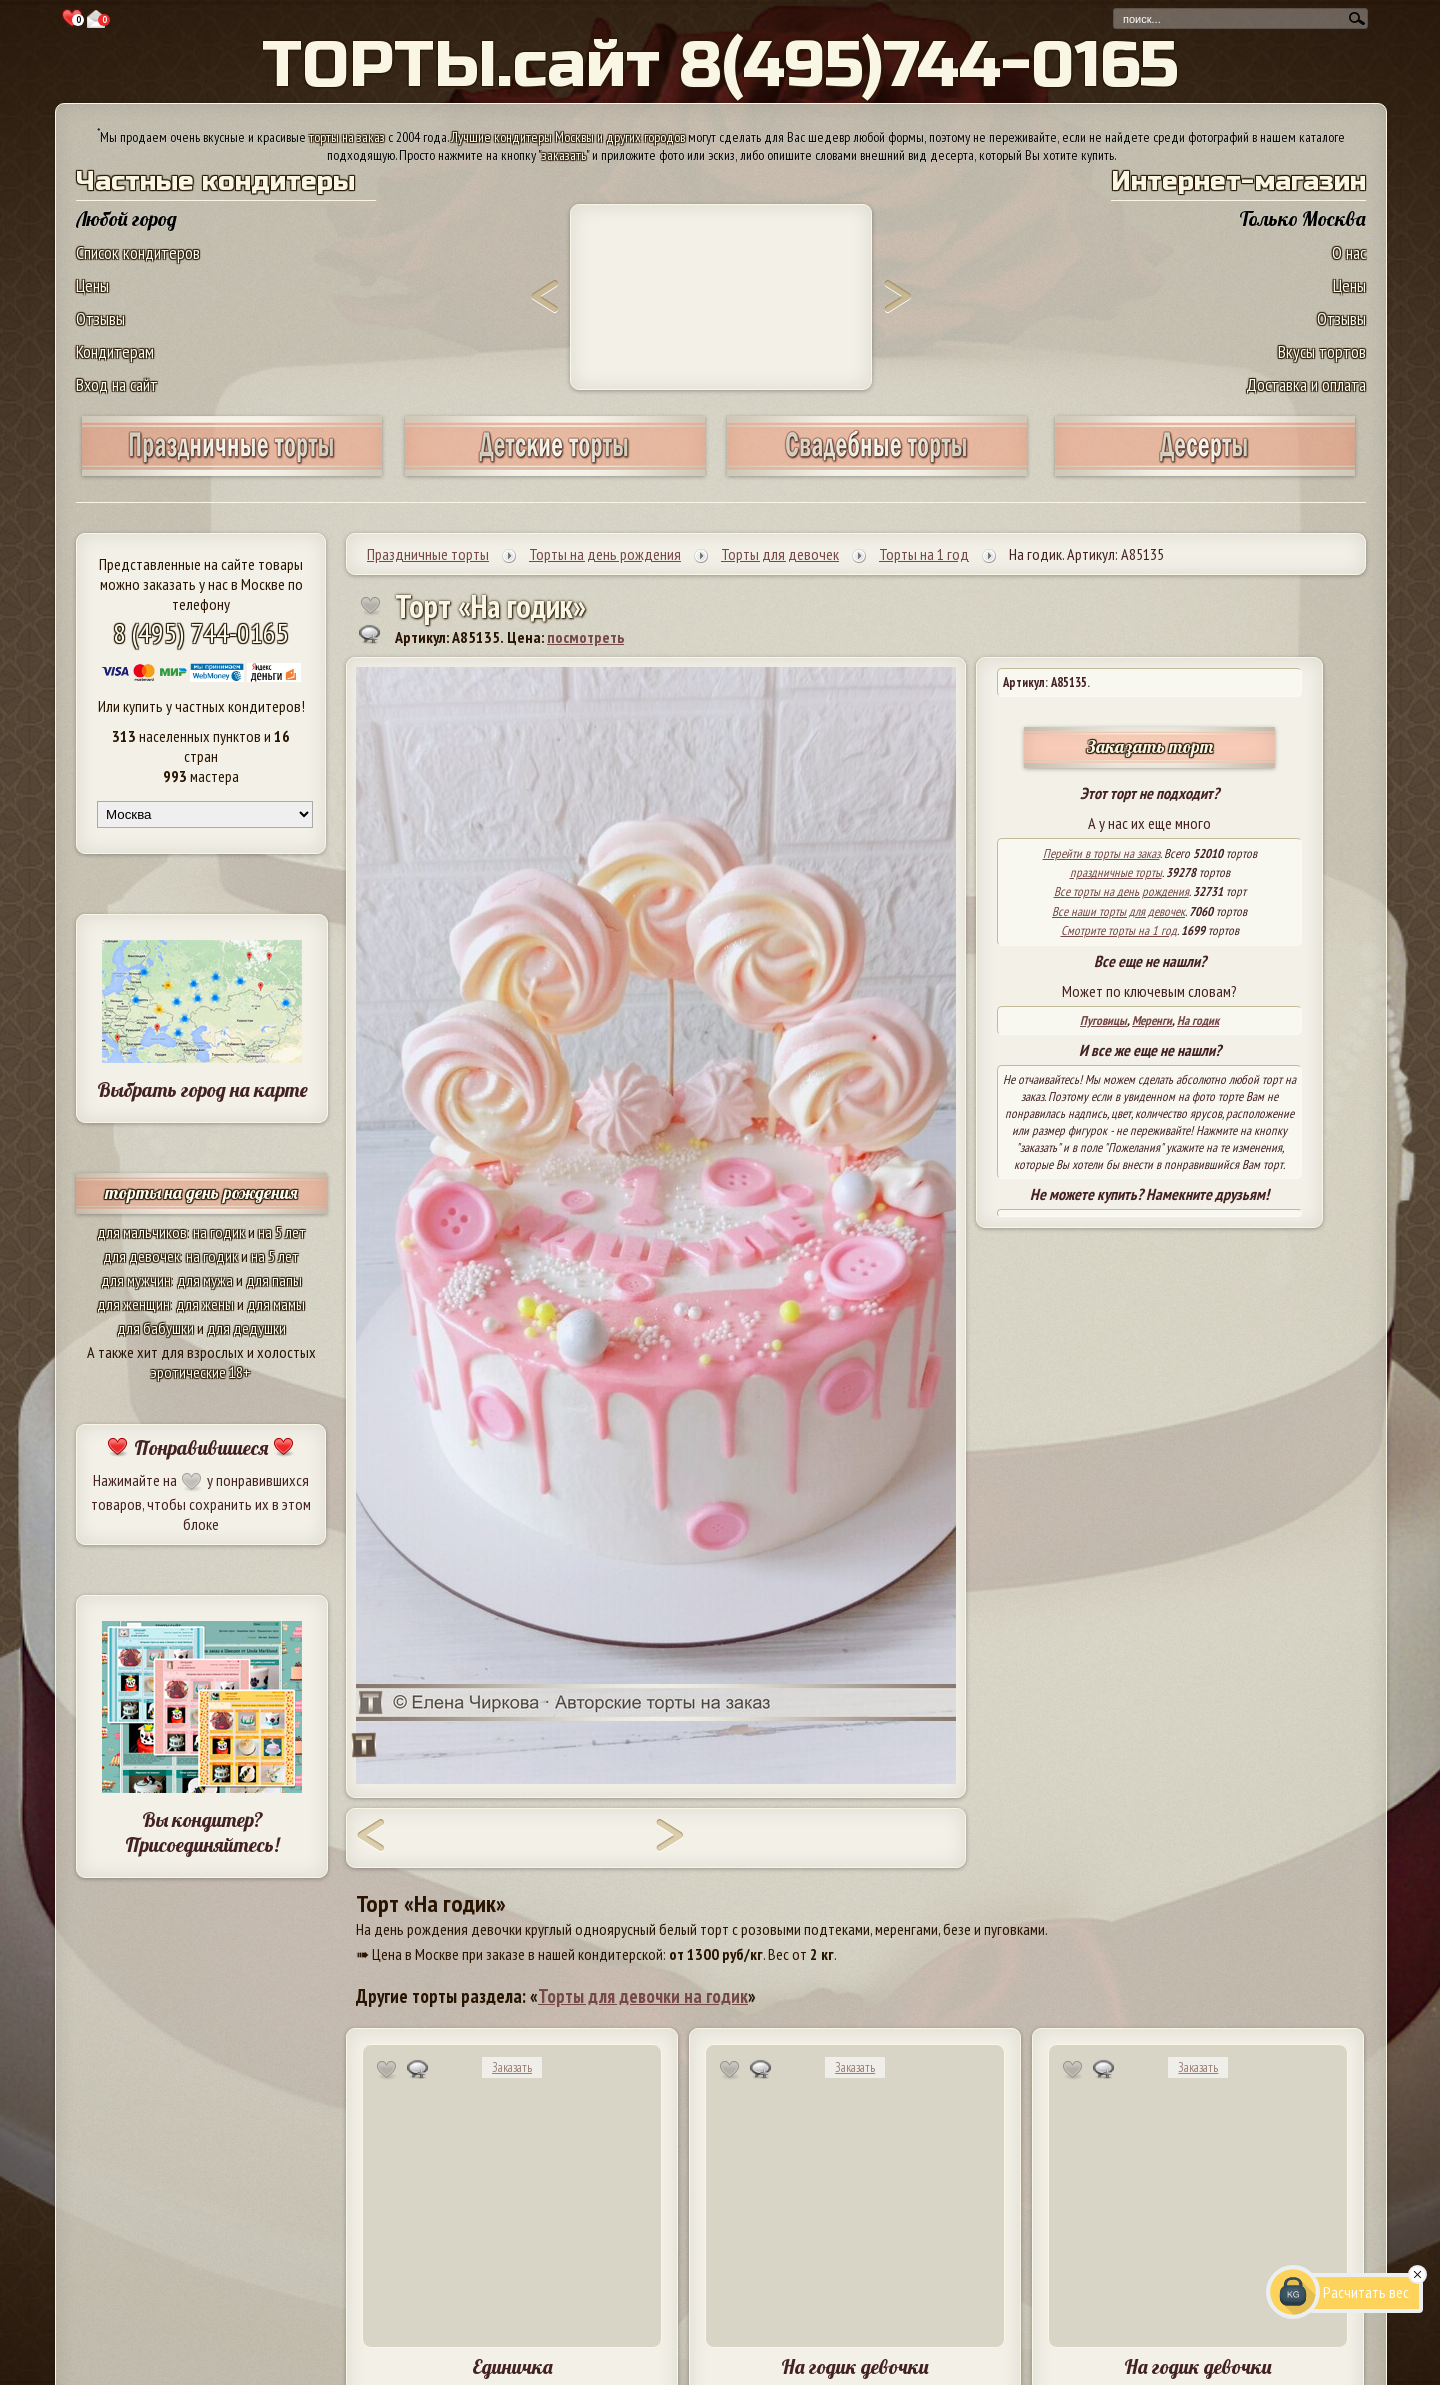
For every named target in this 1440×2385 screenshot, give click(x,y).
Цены (92, 285)
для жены (205, 1304)
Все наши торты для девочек (1118, 911)
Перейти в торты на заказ (1101, 853)
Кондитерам (115, 351)
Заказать (512, 2067)
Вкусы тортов (1322, 351)
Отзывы (100, 318)
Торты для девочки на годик (643, 1996)
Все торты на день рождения (1121, 891)
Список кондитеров (138, 252)
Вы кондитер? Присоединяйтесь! (202, 1832)
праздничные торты (1116, 872)
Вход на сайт (117, 384)
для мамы (276, 1304)
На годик (1198, 1020)
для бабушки (155, 1328)
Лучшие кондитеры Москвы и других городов (568, 137)
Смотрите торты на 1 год (1119, 930)
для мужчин (136, 1280)
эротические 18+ (201, 1372)
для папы (274, 1280)
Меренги (1152, 1020)
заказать (564, 155)
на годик (219, 1232)
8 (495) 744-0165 (201, 632)
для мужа (205, 1280)
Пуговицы (1103, 1020)
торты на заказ (347, 137)
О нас (1349, 252)
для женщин (133, 1304)
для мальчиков (142, 1232)
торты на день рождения (201, 1192)
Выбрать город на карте (202, 1089)
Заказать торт (1150, 746)
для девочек (141, 1256)
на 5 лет (282, 1232)
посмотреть (585, 637)
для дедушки (246, 1328)
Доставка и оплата (1306, 384)
